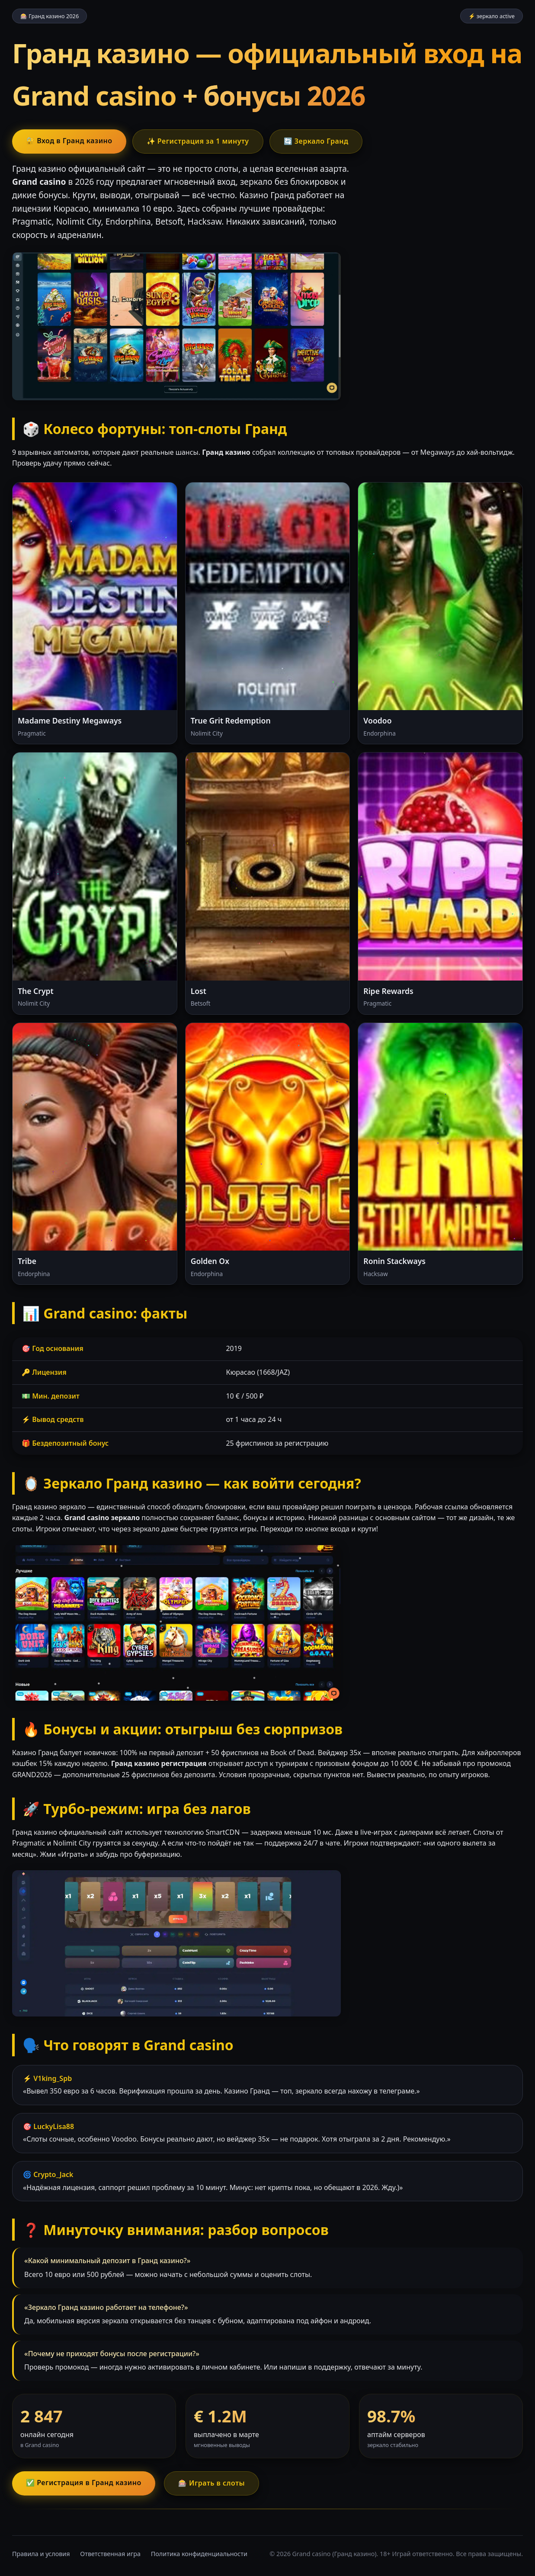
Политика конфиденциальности (199, 2554)
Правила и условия (41, 2554)
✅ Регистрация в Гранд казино (83, 2482)
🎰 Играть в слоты (211, 2483)
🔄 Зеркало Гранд (316, 141)
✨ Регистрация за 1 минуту (198, 141)
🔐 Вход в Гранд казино (69, 140)
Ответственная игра (110, 2554)
